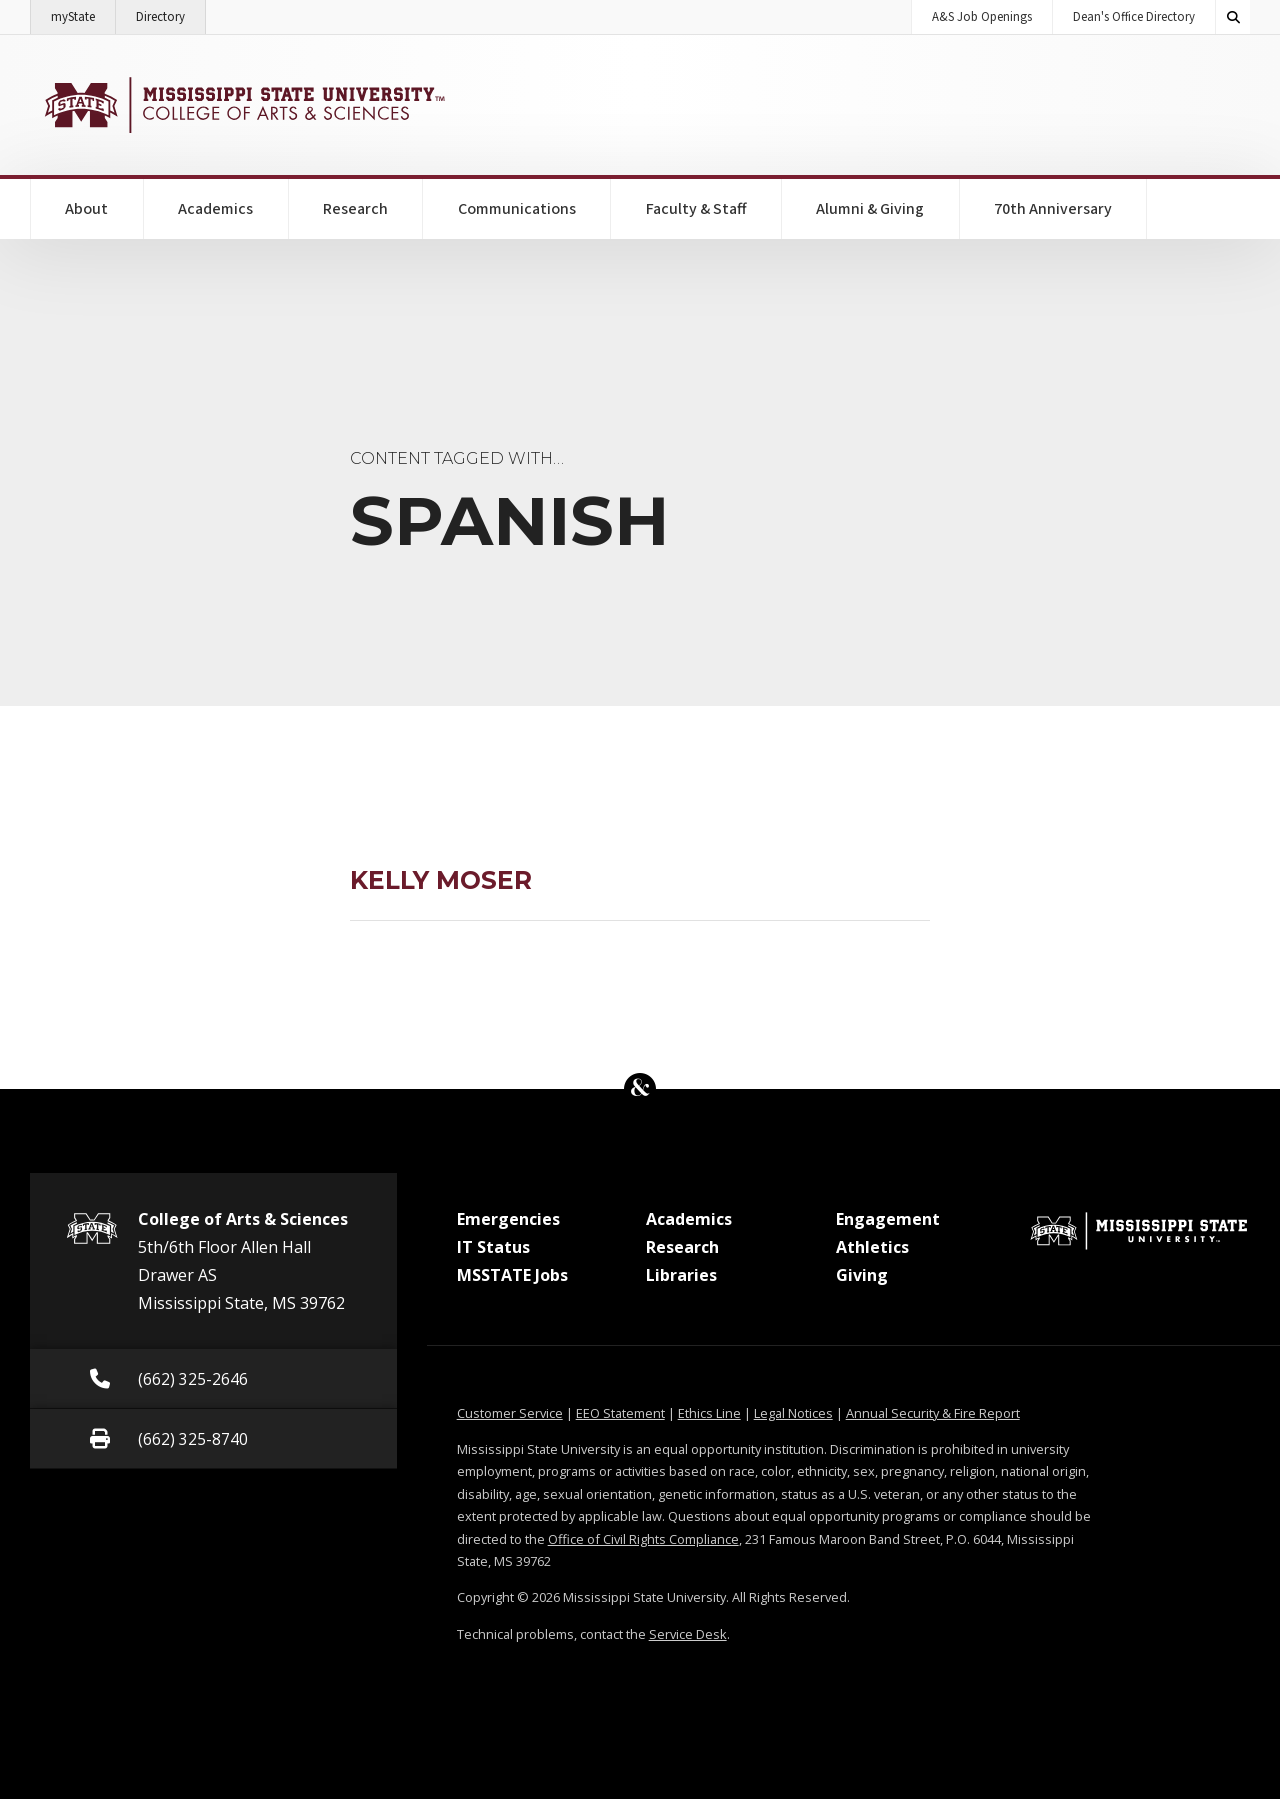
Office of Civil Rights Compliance (643, 1539)
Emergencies (508, 1219)
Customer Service (510, 1413)
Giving (862, 1275)
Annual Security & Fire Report (933, 1413)
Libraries (681, 1275)
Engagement (888, 1219)
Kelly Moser (441, 880)
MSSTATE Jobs (512, 1275)
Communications (517, 209)
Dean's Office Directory (1134, 17)
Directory (171, 13)
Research (355, 209)
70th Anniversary (1053, 209)
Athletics (872, 1247)
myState (83, 13)
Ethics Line (709, 1413)
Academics (215, 209)
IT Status (493, 1247)
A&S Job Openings (982, 17)
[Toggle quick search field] (1233, 17)
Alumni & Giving (870, 209)
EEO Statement (620, 1413)
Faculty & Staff (696, 209)
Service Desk (688, 1634)
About (86, 209)
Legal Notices (793, 1413)
